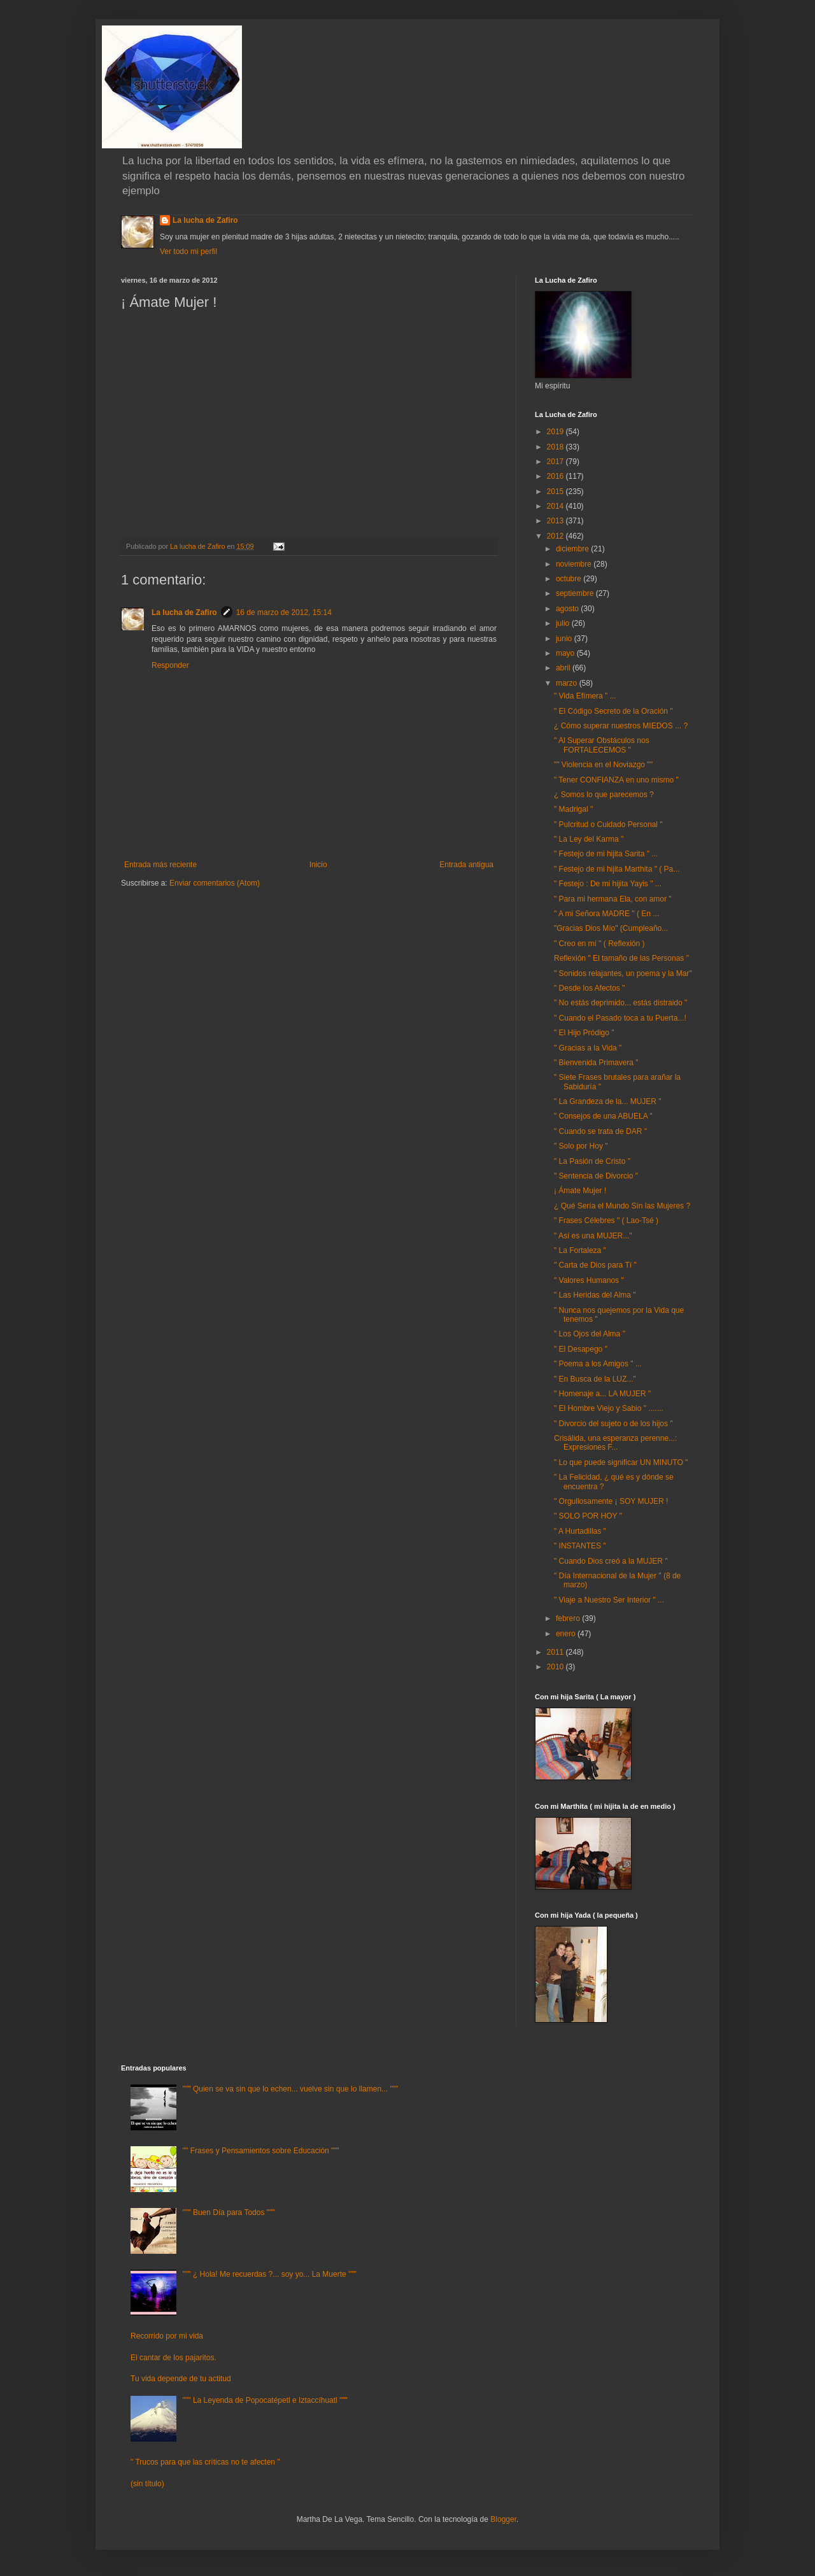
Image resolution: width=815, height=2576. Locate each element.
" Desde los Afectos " (589, 988)
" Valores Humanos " (589, 1280)
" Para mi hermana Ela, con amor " (613, 899)
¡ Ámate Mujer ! (580, 1190)
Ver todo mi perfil (188, 251)
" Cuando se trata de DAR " (600, 1131)
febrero (569, 1618)
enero (567, 1633)
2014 (556, 506)
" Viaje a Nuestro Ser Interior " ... (609, 1600)
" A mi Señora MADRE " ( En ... (606, 913)
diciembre (573, 548)
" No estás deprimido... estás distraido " (620, 1002)
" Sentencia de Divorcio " (596, 1175)
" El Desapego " (580, 1349)
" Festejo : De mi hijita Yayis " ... (608, 883)
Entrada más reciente (160, 864)
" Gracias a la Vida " (587, 1048)
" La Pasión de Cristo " (592, 1161)
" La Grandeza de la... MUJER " (608, 1101)
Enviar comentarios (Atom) (214, 883)
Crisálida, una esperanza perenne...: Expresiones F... (615, 1443)
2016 (556, 476)
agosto (568, 608)
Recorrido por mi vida (167, 2336)
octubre (569, 578)
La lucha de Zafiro (205, 220)
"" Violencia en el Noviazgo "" (603, 764)
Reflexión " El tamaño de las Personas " (621, 958)
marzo (567, 683)
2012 (556, 536)
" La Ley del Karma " (588, 839)
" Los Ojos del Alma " (589, 1333)
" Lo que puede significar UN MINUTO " (621, 1462)
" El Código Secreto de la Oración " (613, 711)
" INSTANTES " (580, 1545)
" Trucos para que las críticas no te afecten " (205, 2462)
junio (565, 638)
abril (564, 667)
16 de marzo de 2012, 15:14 (284, 612)
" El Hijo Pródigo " (584, 1032)
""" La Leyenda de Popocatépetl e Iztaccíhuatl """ (265, 2400)
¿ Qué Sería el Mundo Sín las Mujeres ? (622, 1205)
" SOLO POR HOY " (588, 1515)
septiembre (576, 593)
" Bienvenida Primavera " (596, 1062)
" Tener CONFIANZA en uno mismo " (616, 779)
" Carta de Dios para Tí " (595, 1265)
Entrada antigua (466, 864)
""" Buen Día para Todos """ (229, 2212)
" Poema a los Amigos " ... (598, 1363)
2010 (556, 1666)
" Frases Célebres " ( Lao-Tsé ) (606, 1220)
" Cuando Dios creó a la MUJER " (611, 1561)
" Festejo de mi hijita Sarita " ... (606, 853)
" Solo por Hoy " (581, 1146)
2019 (556, 431)
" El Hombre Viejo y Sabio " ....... (608, 1408)
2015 (556, 491)
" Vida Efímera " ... (585, 695)
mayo (566, 653)
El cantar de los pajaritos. (173, 2357)
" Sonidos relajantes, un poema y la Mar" (623, 973)
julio (564, 623)
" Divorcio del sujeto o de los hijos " (613, 1423)
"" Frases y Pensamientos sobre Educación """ (261, 2150)
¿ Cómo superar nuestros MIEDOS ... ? (621, 725)
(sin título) (147, 2483)
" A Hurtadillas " (580, 1531)
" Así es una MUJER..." (593, 1235)
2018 (556, 446)
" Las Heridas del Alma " (595, 1295)
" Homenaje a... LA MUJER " (602, 1393)
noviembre (574, 564)
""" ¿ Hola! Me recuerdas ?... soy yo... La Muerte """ (270, 2274)
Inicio (318, 864)
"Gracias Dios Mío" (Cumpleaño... (611, 928)
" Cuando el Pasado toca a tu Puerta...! (620, 1018)
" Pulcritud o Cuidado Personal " (608, 824)
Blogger (503, 2519)
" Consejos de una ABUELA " (603, 1116)
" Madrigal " (573, 809)
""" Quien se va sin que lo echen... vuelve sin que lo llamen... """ (290, 2088)
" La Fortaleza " (580, 1250)
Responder (170, 665)
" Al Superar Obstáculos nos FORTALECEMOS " (601, 745)
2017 (556, 461)
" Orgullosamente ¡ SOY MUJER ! (611, 1501)
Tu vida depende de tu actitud (181, 2378)
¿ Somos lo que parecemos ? (604, 794)
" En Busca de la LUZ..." (595, 1379)
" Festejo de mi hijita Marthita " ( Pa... (616, 869)
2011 (556, 1652)
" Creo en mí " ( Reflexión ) (599, 943)
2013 (556, 520)
